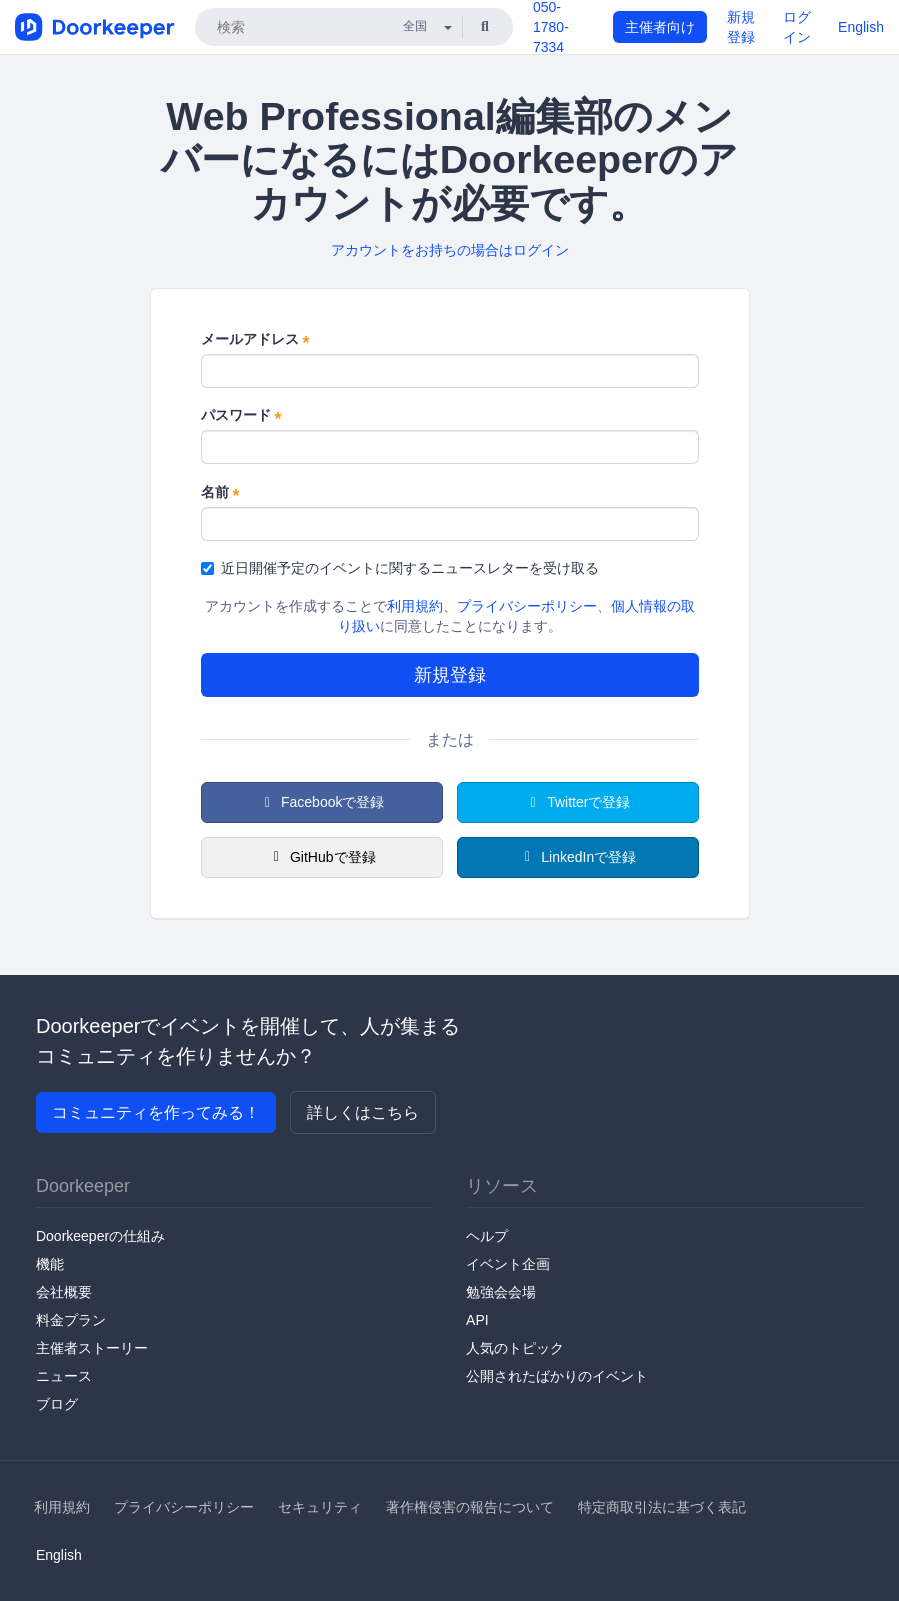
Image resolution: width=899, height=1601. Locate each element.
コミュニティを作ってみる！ (156, 1112)
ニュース (64, 1376)
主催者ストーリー (92, 1348)
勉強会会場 (501, 1292)
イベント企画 (508, 1264)
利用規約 (415, 606)
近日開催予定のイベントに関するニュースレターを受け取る (400, 568)
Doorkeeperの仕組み (100, 1236)
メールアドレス (255, 340)
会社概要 (64, 1292)
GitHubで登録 (321, 857)
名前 (220, 493)
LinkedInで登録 (577, 857)
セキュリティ (320, 1507)
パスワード (241, 416)
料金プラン (71, 1320)
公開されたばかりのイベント (557, 1376)
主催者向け (660, 27)
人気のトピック (515, 1348)
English (861, 27)
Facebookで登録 (322, 802)
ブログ (57, 1404)
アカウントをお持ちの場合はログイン (450, 250)
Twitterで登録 (578, 802)
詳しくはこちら (363, 1112)
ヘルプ (487, 1236)
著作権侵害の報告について (470, 1507)
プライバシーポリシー (527, 606)
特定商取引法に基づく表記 (662, 1507)
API (477, 1320)
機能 (50, 1264)
